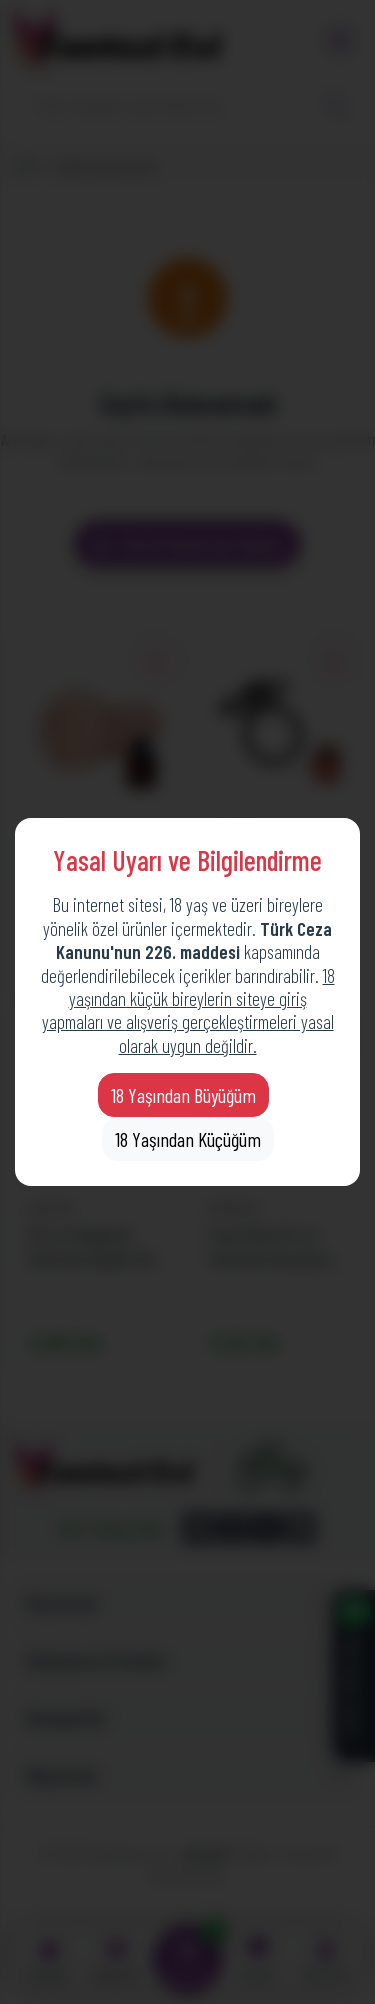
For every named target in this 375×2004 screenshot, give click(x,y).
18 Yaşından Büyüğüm (183, 1095)
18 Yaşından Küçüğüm (188, 1139)
